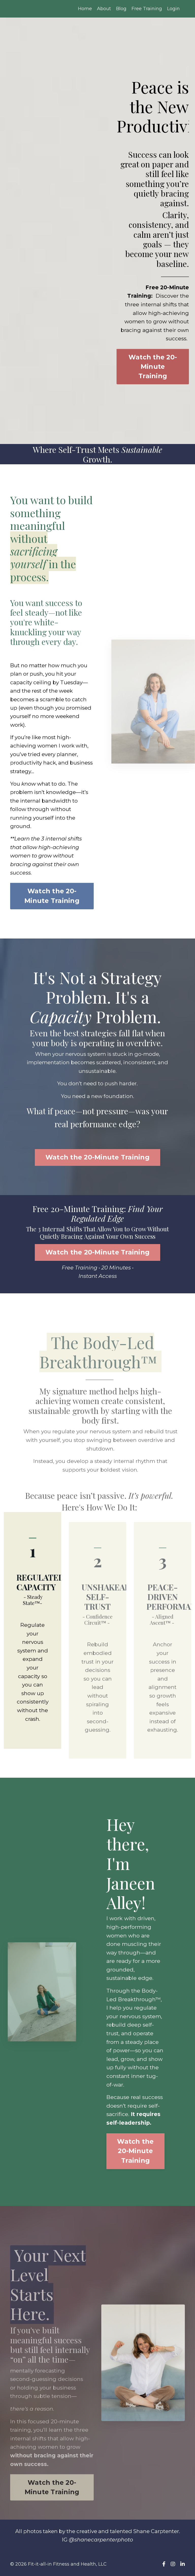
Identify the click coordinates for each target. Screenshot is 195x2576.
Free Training (147, 8)
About (104, 8)
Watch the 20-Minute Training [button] (152, 366)
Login (173, 8)
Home (85, 8)
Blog (121, 8)
